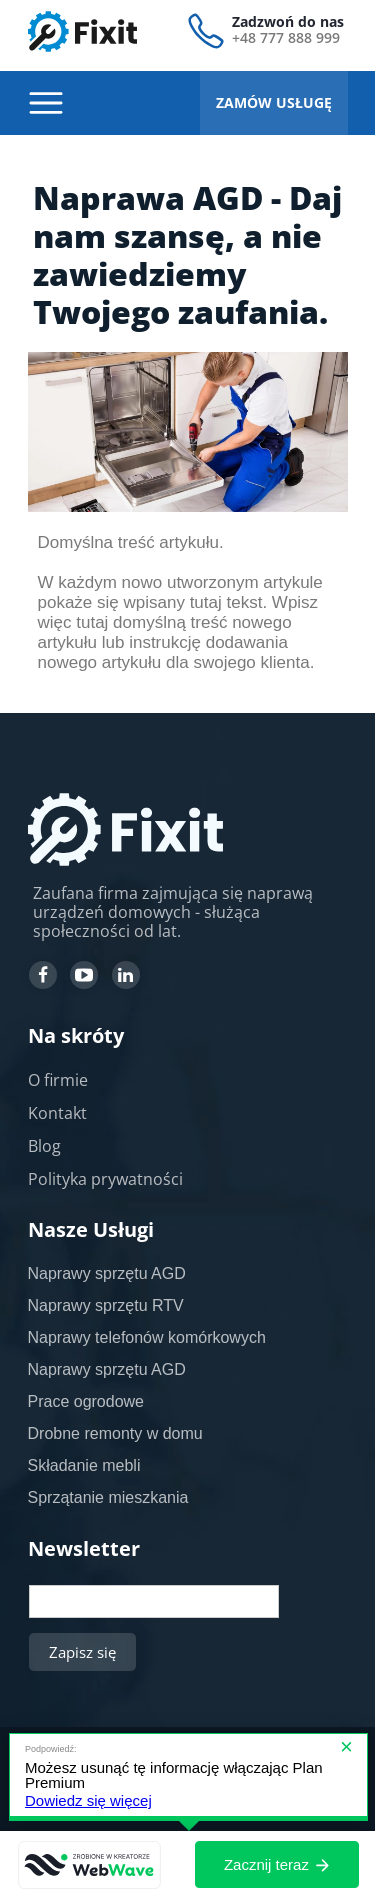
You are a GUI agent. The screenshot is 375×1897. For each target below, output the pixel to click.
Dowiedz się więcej (88, 1800)
